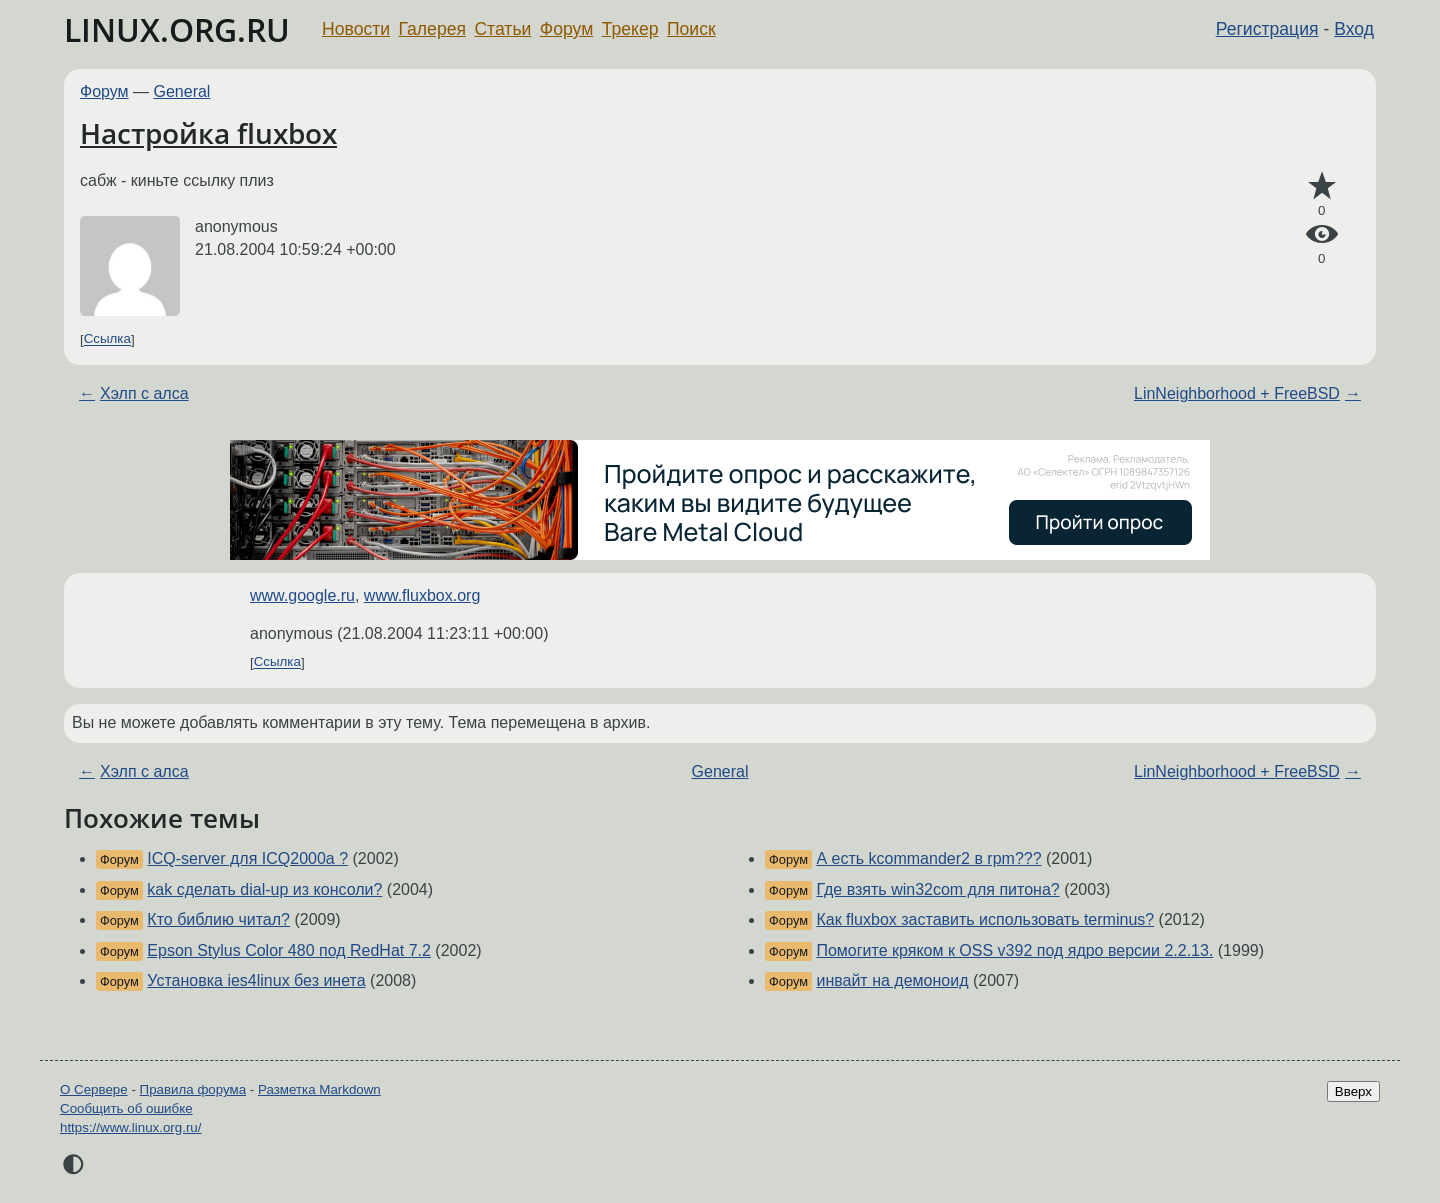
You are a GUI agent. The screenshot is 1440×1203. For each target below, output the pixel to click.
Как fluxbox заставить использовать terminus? (985, 919)
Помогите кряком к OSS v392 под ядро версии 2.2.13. (1014, 950)
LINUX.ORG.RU (177, 29)
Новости (356, 29)
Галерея (432, 29)
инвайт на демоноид (892, 980)
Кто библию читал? (218, 919)
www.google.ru (302, 595)
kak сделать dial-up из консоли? (264, 889)
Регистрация (1267, 29)
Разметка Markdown (319, 1089)
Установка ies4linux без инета (256, 980)
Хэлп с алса (144, 393)
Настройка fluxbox (208, 133)
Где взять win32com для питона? (937, 889)
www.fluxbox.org (422, 595)
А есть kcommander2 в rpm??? (928, 858)
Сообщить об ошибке (126, 1108)
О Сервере (94, 1089)
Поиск (691, 29)
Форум (566, 29)
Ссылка (107, 339)
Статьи (502, 29)
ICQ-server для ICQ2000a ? (247, 858)
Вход (1354, 29)
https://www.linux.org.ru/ (130, 1127)
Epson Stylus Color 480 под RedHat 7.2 (289, 950)
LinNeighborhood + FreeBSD (1237, 393)
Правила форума (193, 1089)
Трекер (630, 29)
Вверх (1353, 1091)
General (182, 91)
